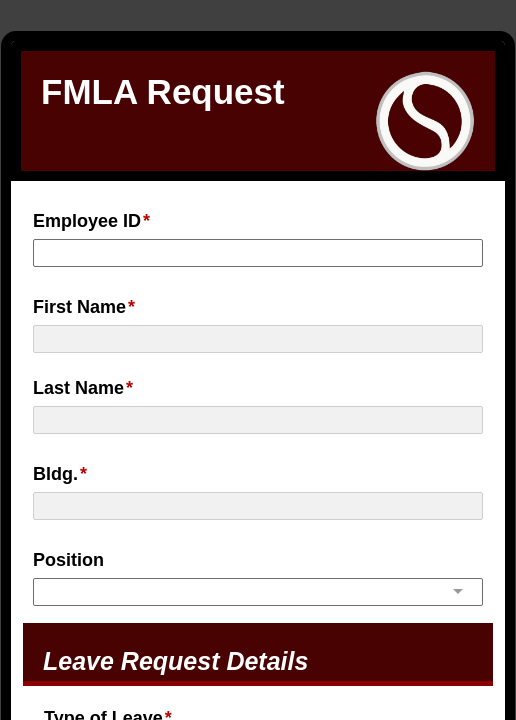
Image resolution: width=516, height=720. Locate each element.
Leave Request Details (175, 661)
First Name (79, 307)
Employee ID (87, 221)
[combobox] (258, 590)
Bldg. (55, 474)
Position (68, 560)
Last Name (78, 388)
